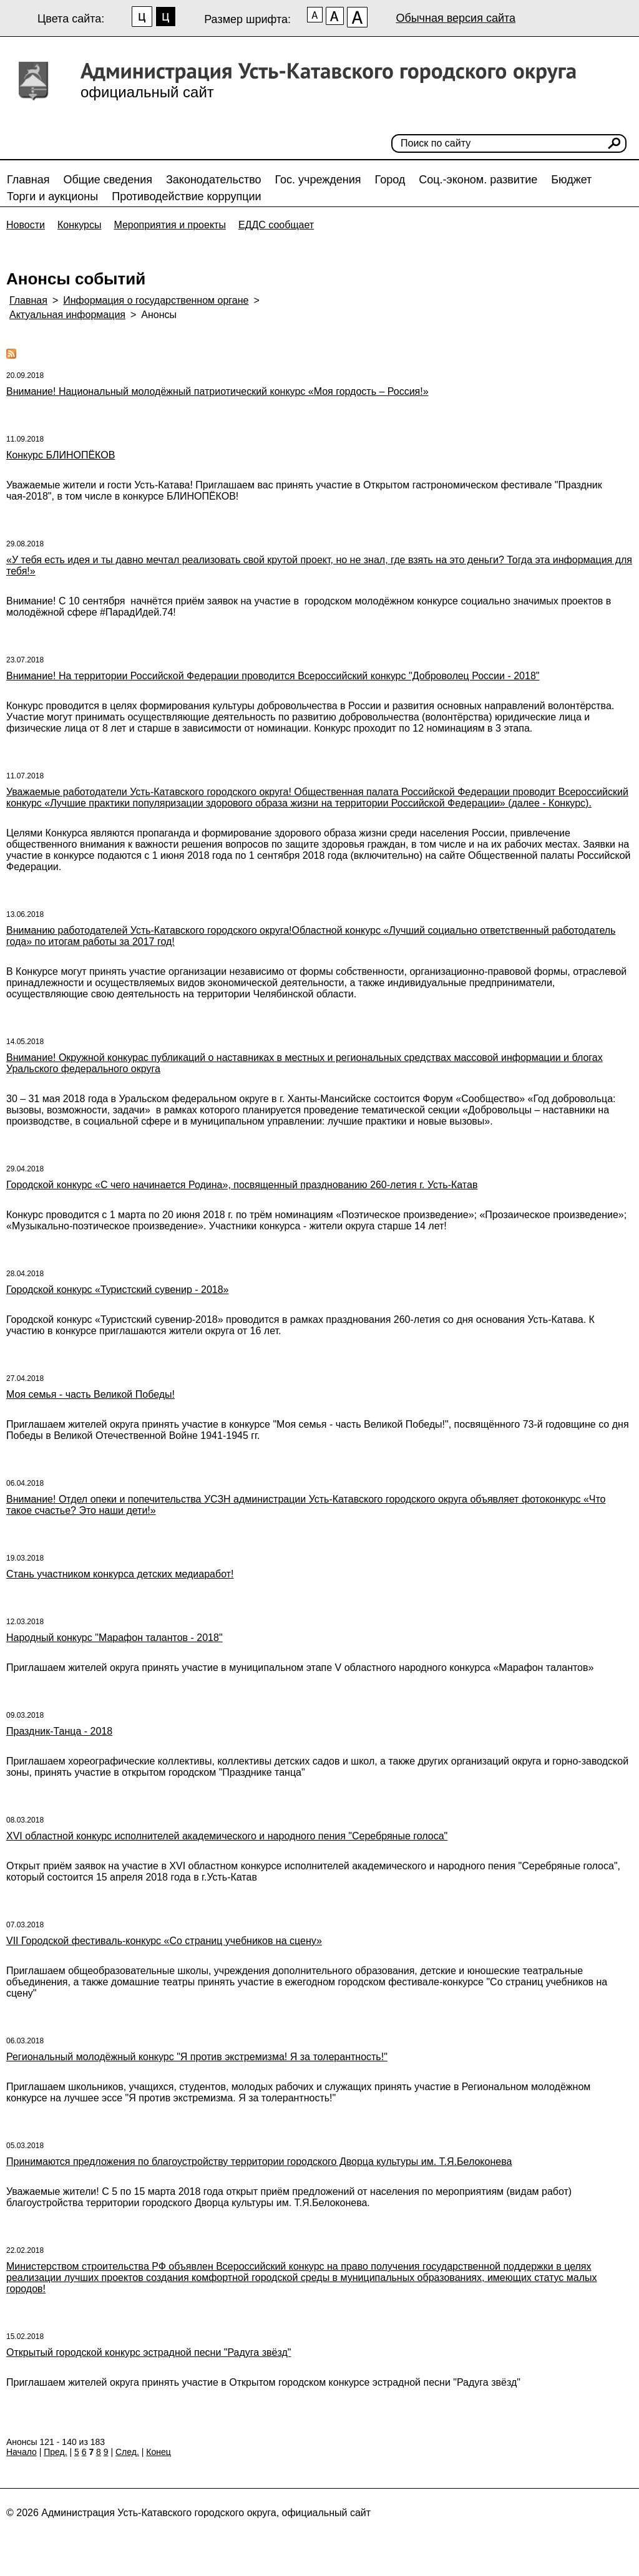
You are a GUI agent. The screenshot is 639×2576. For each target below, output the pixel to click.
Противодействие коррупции (186, 196)
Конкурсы (79, 225)
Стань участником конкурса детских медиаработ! (119, 1574)
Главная (28, 179)
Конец (158, 2452)
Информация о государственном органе (155, 300)
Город (390, 179)
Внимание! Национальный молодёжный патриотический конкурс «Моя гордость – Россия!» (217, 391)
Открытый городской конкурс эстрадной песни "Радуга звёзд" (148, 2352)
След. (127, 2452)
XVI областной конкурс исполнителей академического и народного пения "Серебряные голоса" (226, 1836)
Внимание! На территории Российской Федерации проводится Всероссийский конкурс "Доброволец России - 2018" (272, 676)
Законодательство (213, 179)
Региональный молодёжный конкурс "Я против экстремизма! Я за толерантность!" (197, 2056)
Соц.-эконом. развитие (478, 179)
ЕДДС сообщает (276, 225)
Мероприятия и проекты (170, 225)
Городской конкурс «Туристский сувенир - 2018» (117, 1289)
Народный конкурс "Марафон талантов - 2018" (114, 1637)
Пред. (55, 2452)
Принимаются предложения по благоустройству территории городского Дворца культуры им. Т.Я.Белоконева (259, 2161)
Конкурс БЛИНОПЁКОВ (60, 455)
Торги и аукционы (52, 196)
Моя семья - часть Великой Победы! (90, 1394)
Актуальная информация (67, 314)
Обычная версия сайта (455, 18)
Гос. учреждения (318, 179)
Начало (21, 2452)
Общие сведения (108, 179)
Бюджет (571, 179)
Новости (25, 225)
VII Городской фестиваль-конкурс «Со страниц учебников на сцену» (164, 1940)
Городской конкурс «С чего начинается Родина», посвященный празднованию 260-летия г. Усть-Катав (241, 1184)
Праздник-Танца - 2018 (59, 1731)
